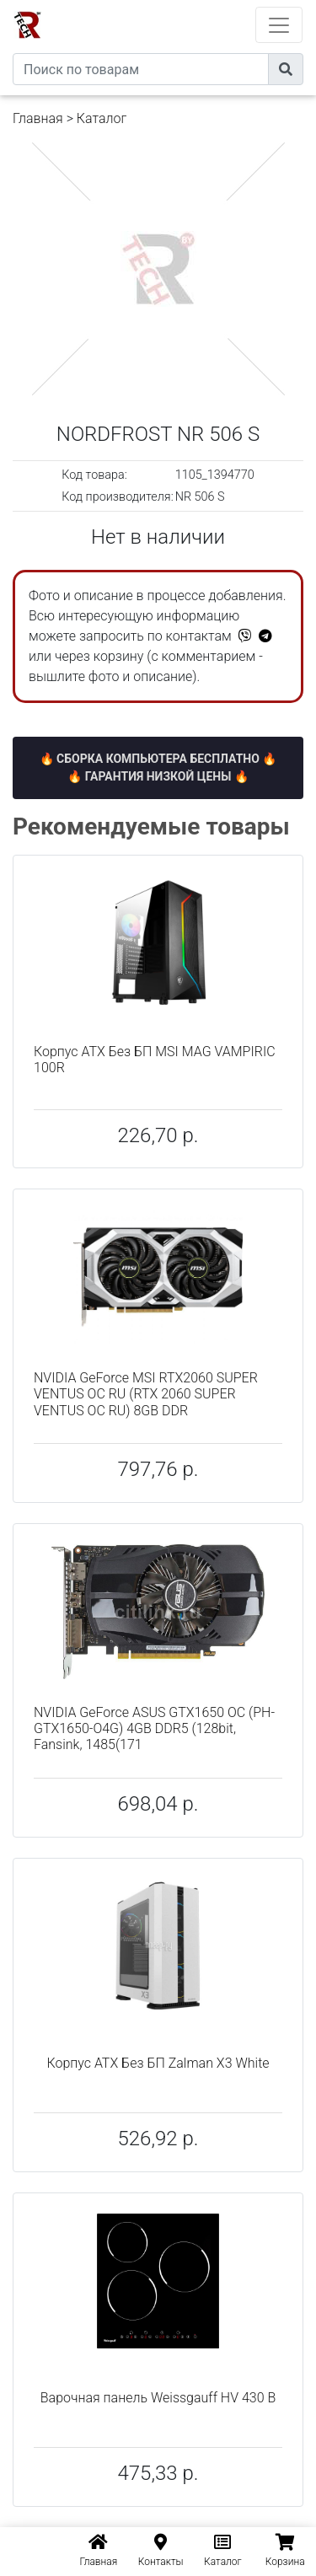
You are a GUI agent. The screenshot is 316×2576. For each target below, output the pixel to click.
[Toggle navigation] (279, 25)
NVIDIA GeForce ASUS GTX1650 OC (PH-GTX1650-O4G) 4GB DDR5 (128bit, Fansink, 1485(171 (154, 1728)
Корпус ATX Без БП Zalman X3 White (157, 2063)
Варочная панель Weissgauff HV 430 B (158, 2398)
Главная (38, 118)
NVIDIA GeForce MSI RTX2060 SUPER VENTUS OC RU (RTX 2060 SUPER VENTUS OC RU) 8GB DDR (146, 1394)
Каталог (101, 118)
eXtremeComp (181, 6)
